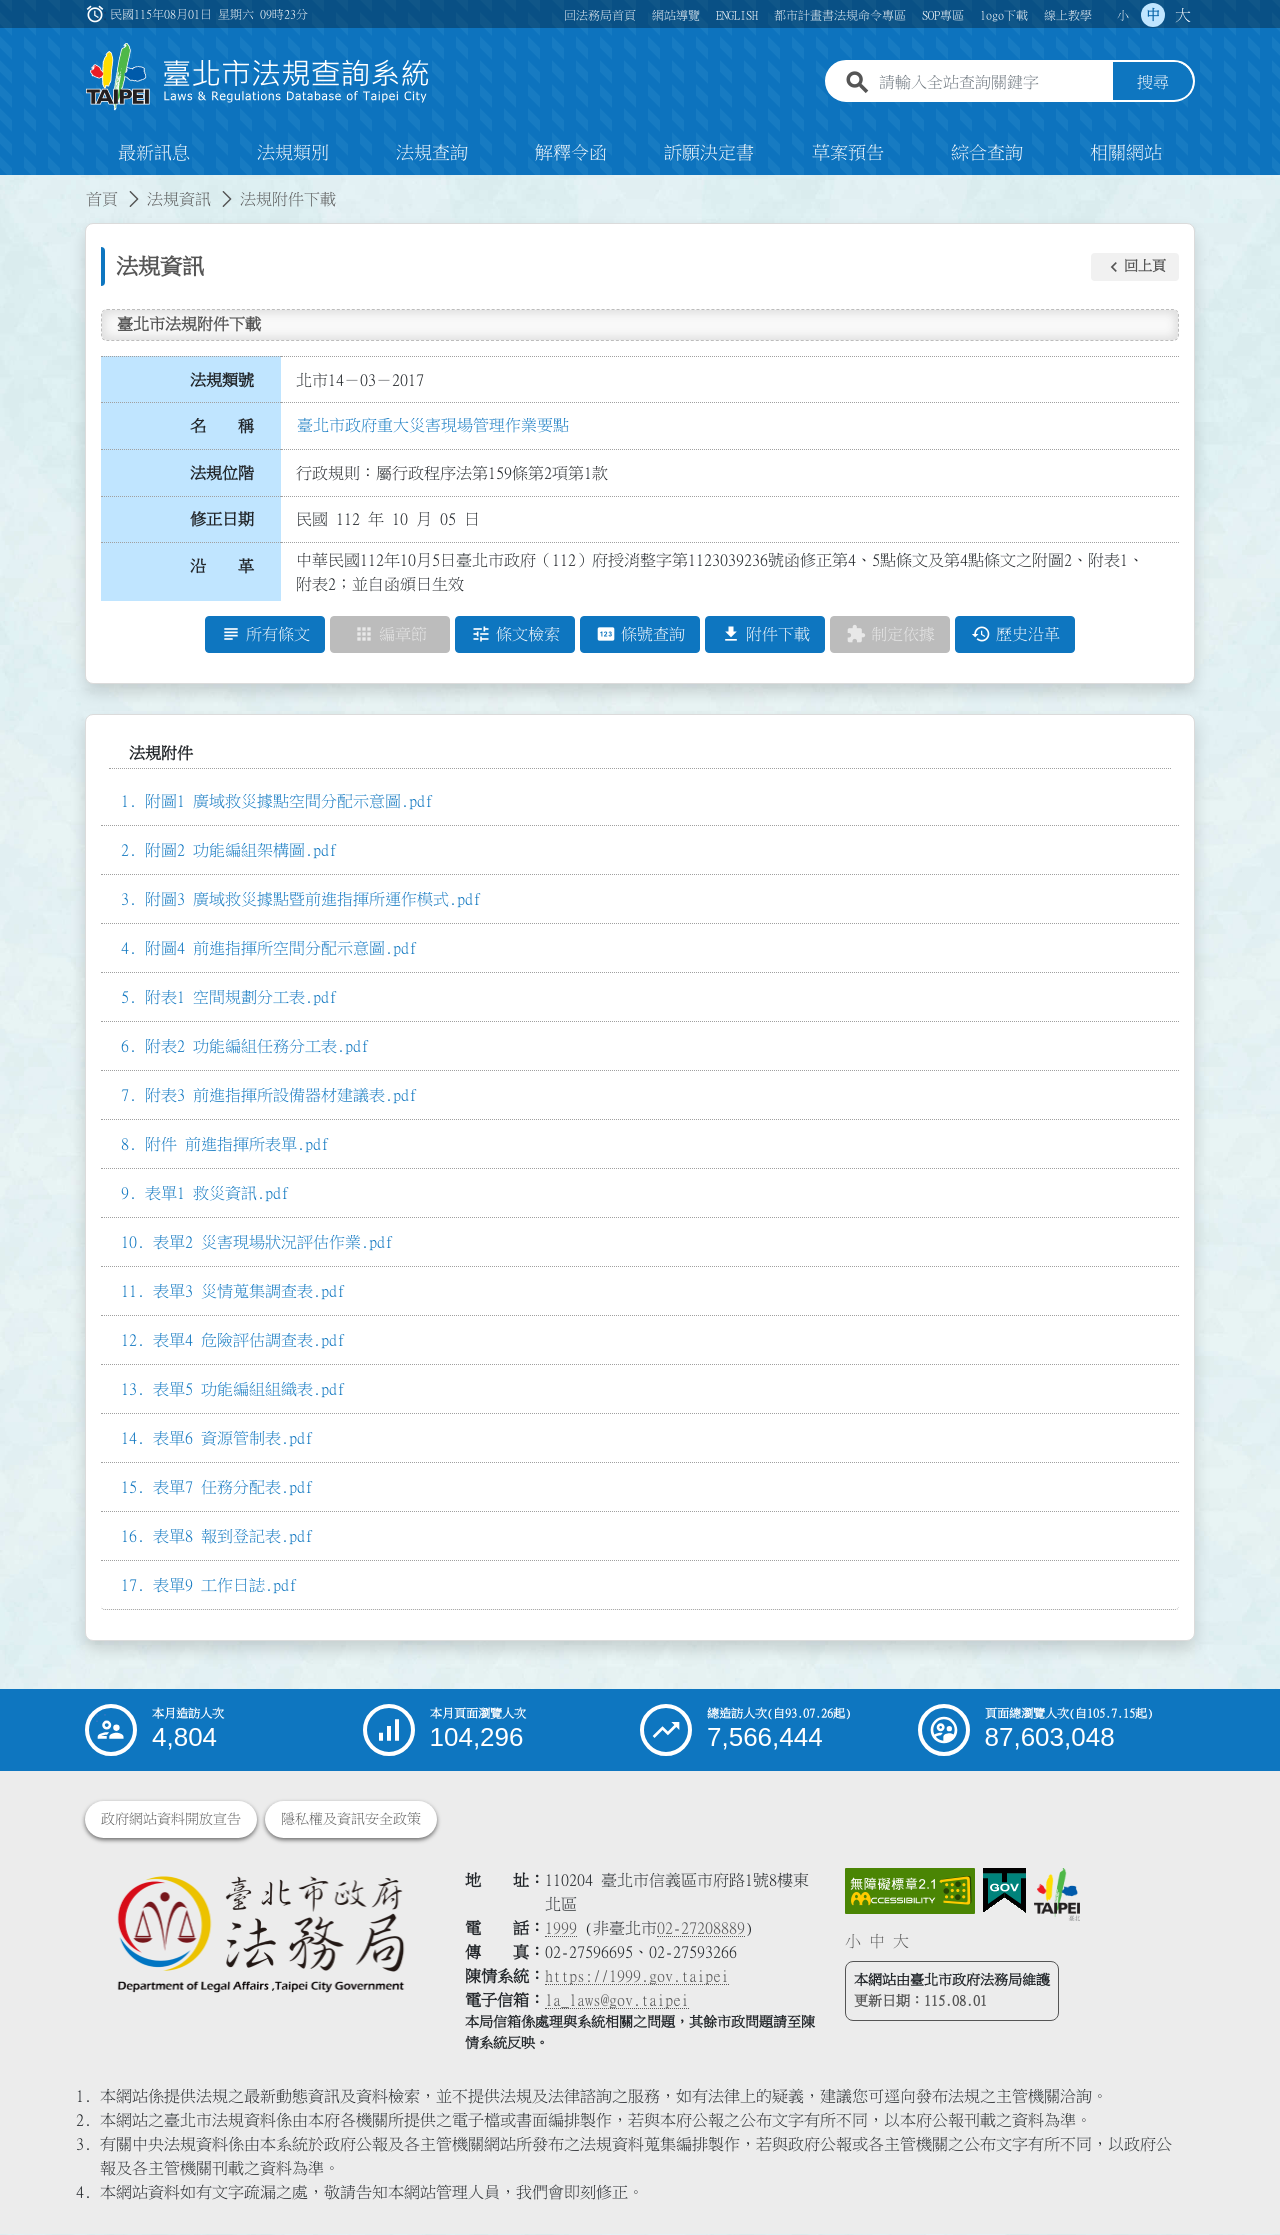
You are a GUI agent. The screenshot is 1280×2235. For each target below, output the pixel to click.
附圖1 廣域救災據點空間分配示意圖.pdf (289, 802)
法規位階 (222, 473)
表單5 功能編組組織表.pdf (249, 1390)
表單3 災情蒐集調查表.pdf (249, 1292)
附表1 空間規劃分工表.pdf (241, 998)
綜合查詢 (987, 154)
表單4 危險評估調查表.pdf (249, 1341)
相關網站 (1126, 154)
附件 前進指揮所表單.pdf (237, 1145)
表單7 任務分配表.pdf (233, 1488)
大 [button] (1183, 15)
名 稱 (222, 427)
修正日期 (222, 520)
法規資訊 (179, 200)
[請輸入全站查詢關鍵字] (992, 83)
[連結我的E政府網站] (1004, 1892)
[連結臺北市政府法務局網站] (260, 1933)
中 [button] (1153, 15)
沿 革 (222, 567)
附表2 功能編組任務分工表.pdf (257, 1047)
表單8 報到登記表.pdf (233, 1537)
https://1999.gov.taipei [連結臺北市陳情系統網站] (637, 1977)
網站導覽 (676, 15)
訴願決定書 (709, 154)
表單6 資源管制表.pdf (233, 1439)
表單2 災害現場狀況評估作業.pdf (273, 1243)
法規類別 (293, 154)
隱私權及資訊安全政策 (351, 1820)
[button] (1135, 267)
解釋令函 (571, 154)
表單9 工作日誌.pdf (225, 1586)
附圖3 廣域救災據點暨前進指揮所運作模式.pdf (313, 900)
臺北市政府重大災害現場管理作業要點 (433, 425)
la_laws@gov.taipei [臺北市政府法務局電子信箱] (617, 2001)
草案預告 (848, 154)
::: (12, 188)
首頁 (102, 200)
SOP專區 (943, 15)
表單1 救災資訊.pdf (217, 1194)
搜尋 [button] (1153, 83)
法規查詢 (432, 154)
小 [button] (1123, 15)
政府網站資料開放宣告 (171, 1820)
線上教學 (1068, 15)
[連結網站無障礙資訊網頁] (910, 1892)
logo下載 (1004, 15)
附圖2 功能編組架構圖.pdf (241, 851)
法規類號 (222, 380)
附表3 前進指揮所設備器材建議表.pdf (281, 1096)
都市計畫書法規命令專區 (840, 15)
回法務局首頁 (600, 15)
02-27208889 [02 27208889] (701, 1929)
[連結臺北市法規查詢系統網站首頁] (258, 77)
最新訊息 (154, 154)
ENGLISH (737, 15)
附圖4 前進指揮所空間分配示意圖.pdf (281, 949)
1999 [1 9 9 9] (561, 1929)
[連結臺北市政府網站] (1057, 1895)
